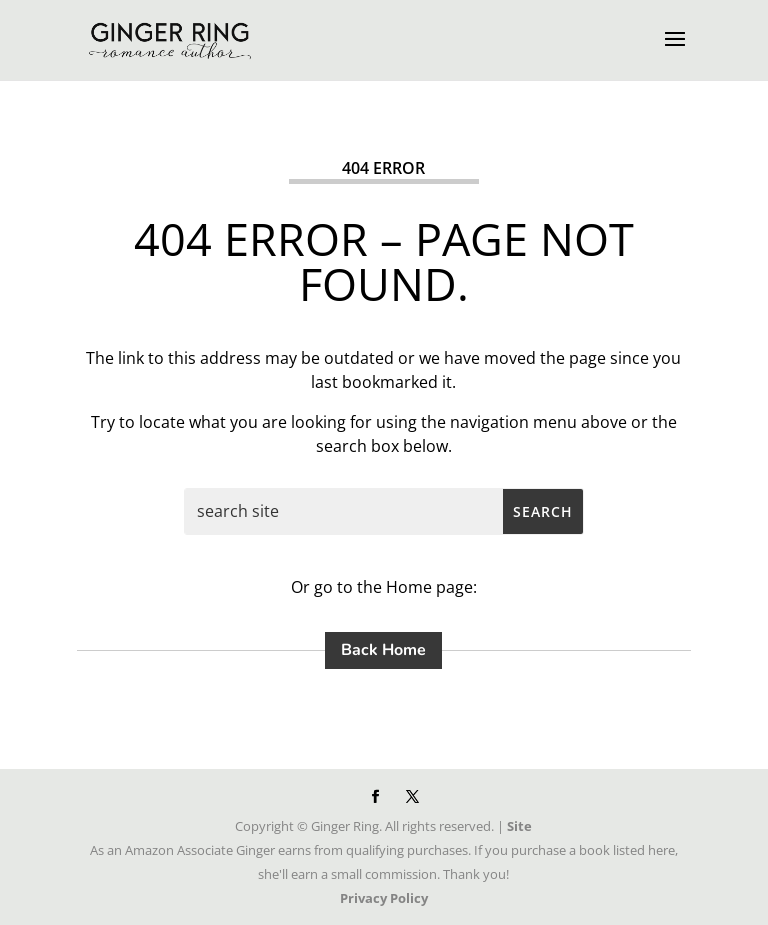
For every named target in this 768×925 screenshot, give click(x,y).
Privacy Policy (384, 898)
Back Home (383, 650)
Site (519, 826)
